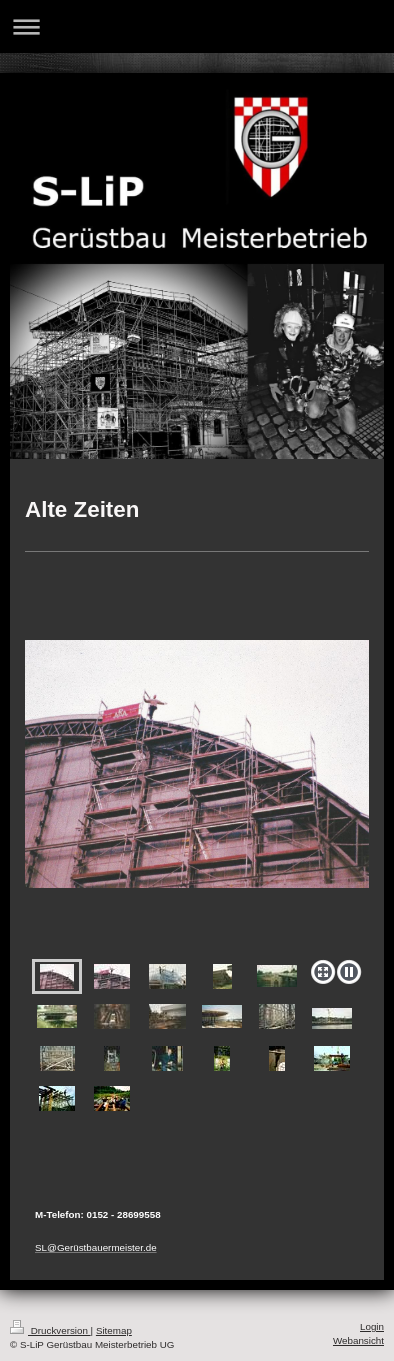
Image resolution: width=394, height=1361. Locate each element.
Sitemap (114, 1330)
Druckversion (50, 1330)
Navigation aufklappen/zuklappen (197, 26)
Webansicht (358, 1340)
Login (372, 1326)
